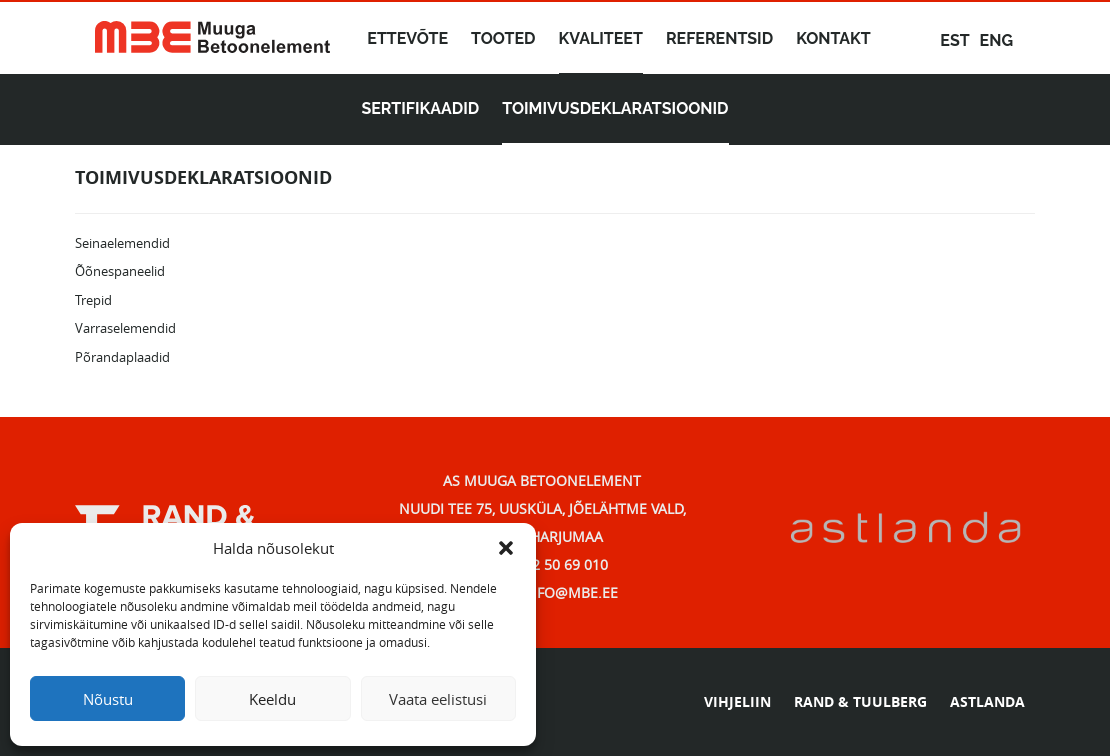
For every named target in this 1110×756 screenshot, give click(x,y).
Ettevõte (407, 38)
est (954, 40)
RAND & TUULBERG (860, 701)
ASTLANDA (987, 701)
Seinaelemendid (122, 243)
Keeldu (272, 699)
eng (996, 40)
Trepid (93, 300)
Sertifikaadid (420, 108)
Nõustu (108, 699)
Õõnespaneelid (120, 271)
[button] (506, 548)
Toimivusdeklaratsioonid (615, 108)
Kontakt (833, 38)
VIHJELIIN (737, 701)
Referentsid (719, 38)
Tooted (503, 38)
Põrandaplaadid (122, 357)
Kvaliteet (601, 38)
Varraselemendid (125, 328)
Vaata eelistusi (438, 699)
